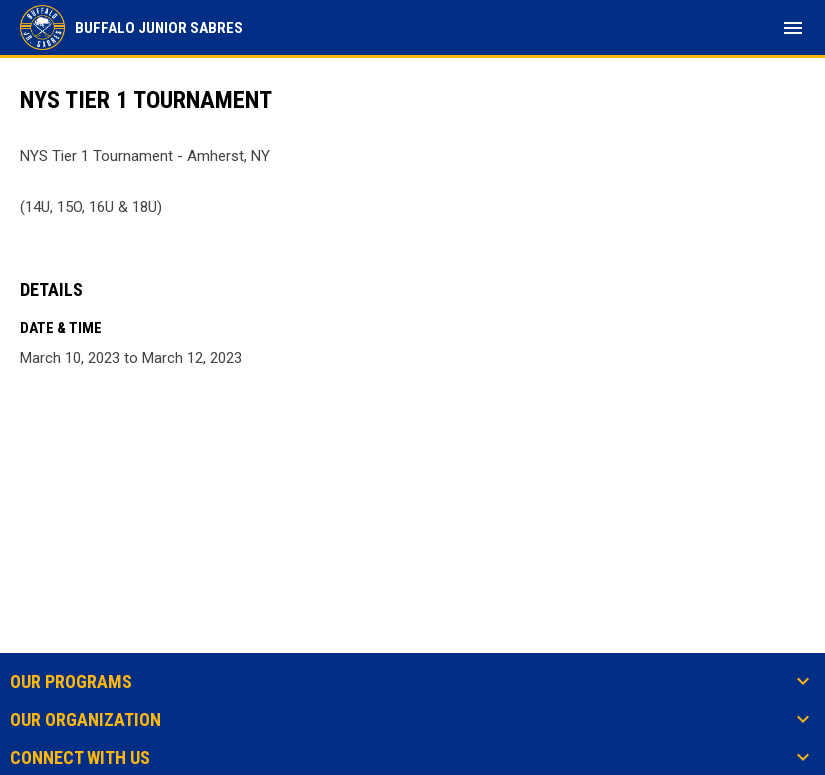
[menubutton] (793, 28)
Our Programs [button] (71, 682)
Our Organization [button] (85, 720)
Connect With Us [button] (80, 758)
